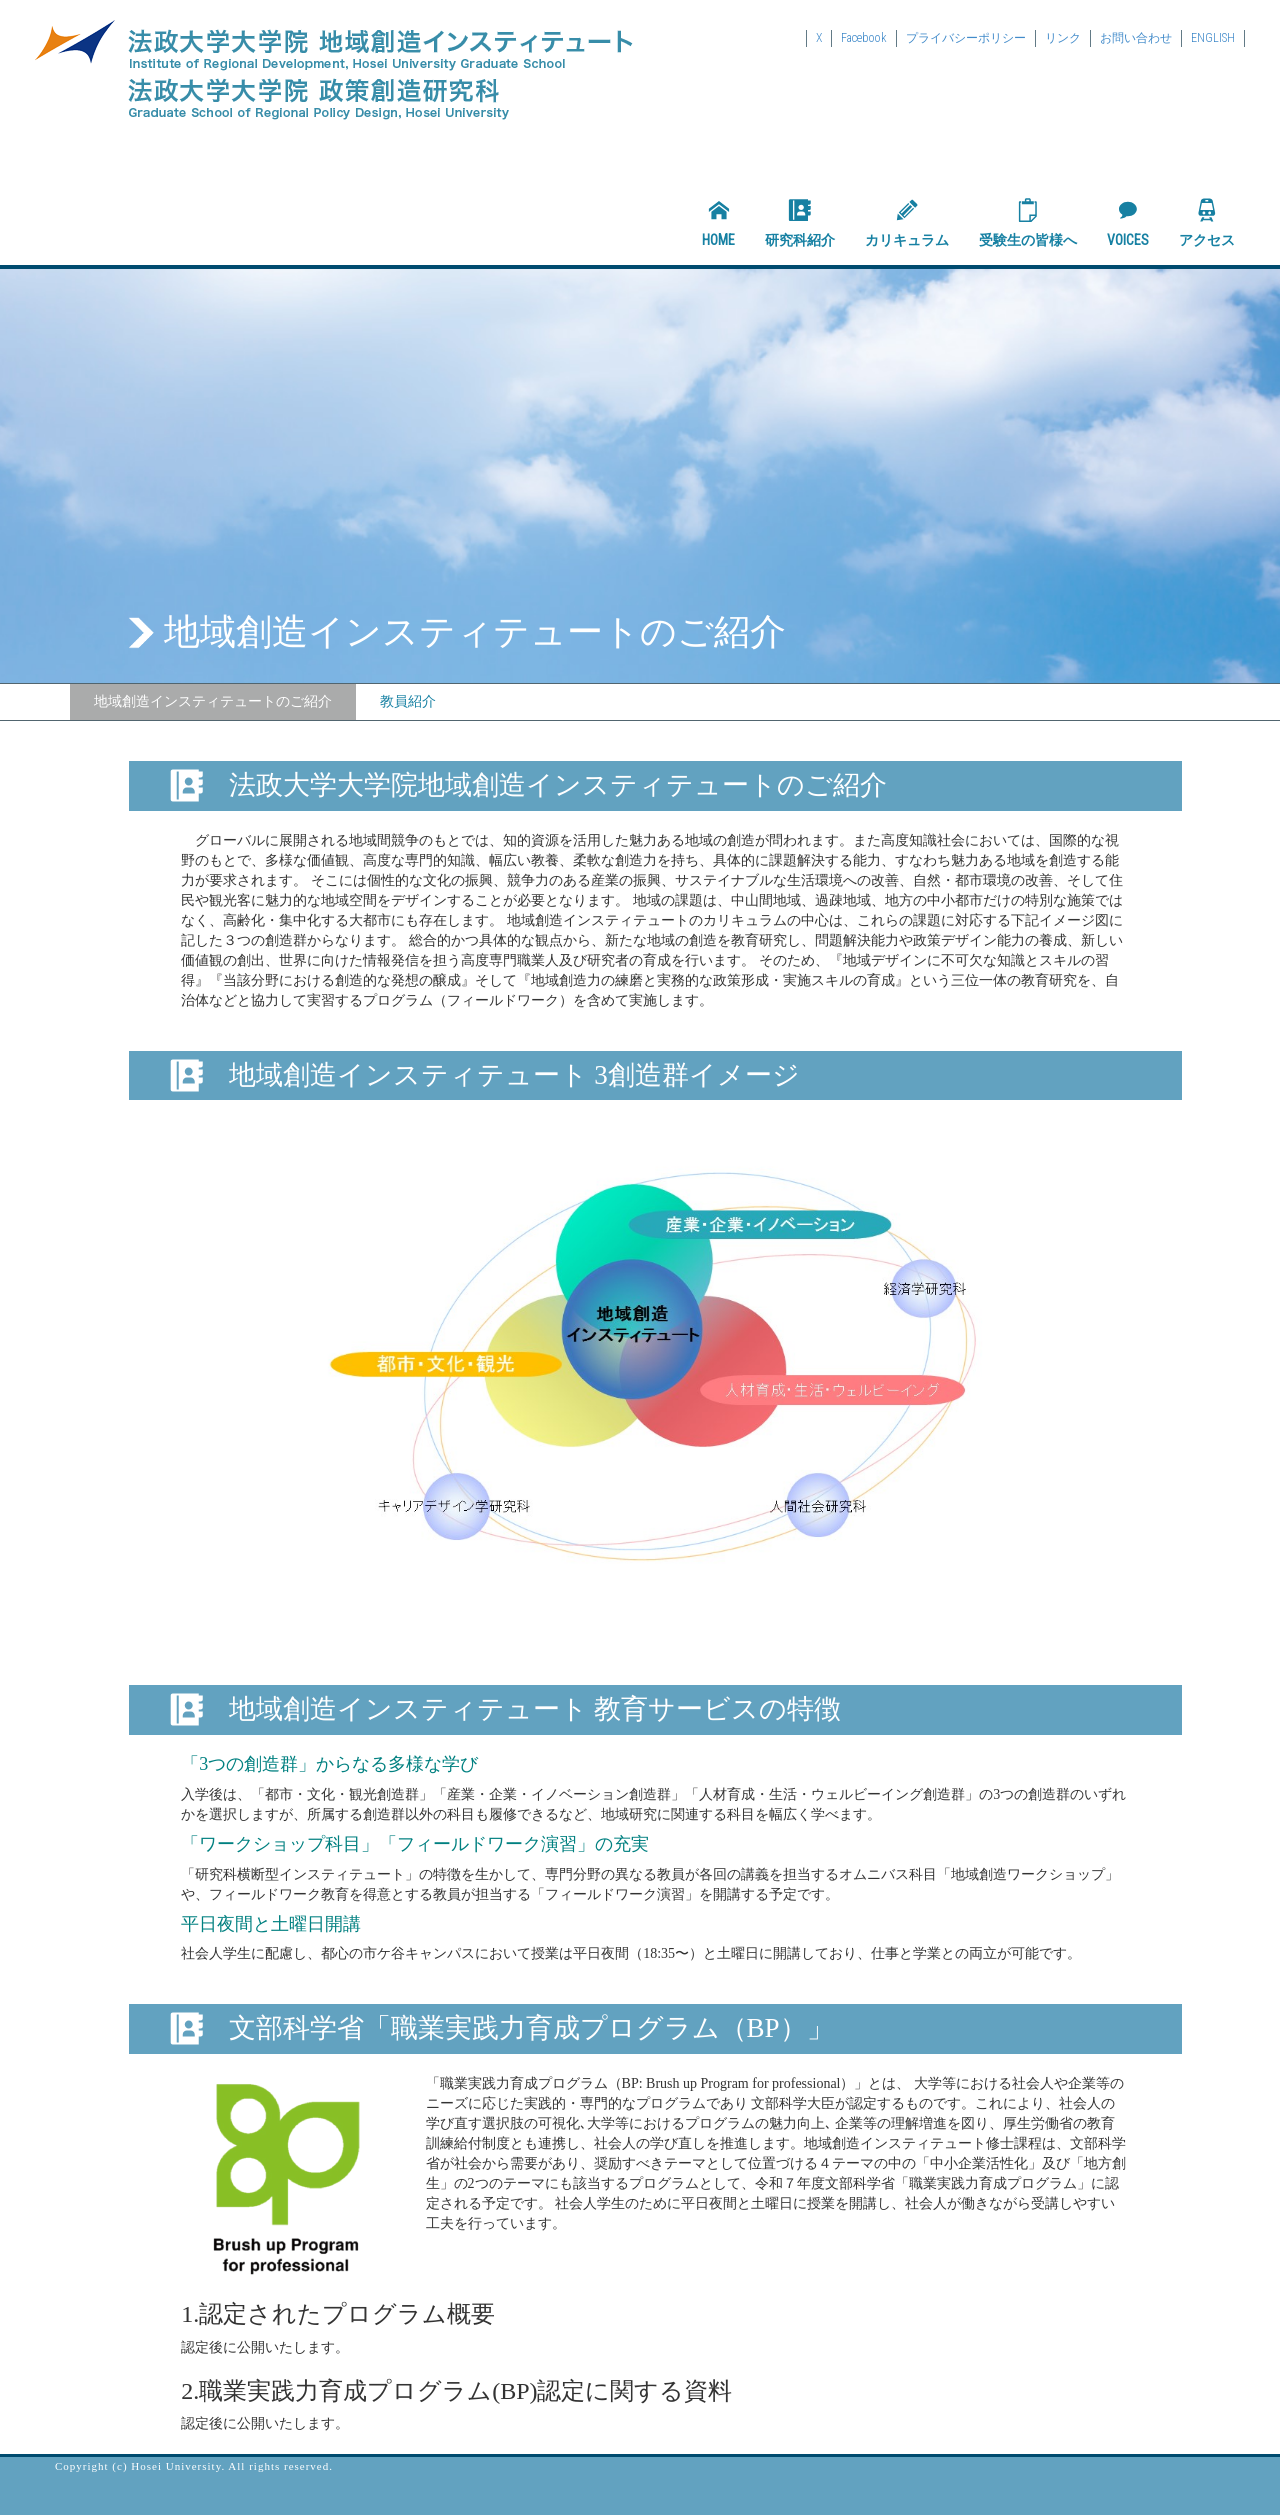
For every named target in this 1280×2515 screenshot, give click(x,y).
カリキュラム (907, 223)
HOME (718, 223)
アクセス (1207, 223)
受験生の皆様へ (1028, 223)
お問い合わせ (1136, 38)
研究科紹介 (800, 223)
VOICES (1128, 223)
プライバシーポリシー (966, 38)
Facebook (864, 38)
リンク (1063, 38)
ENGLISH (1213, 38)
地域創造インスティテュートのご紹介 (213, 701)
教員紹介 (408, 701)
